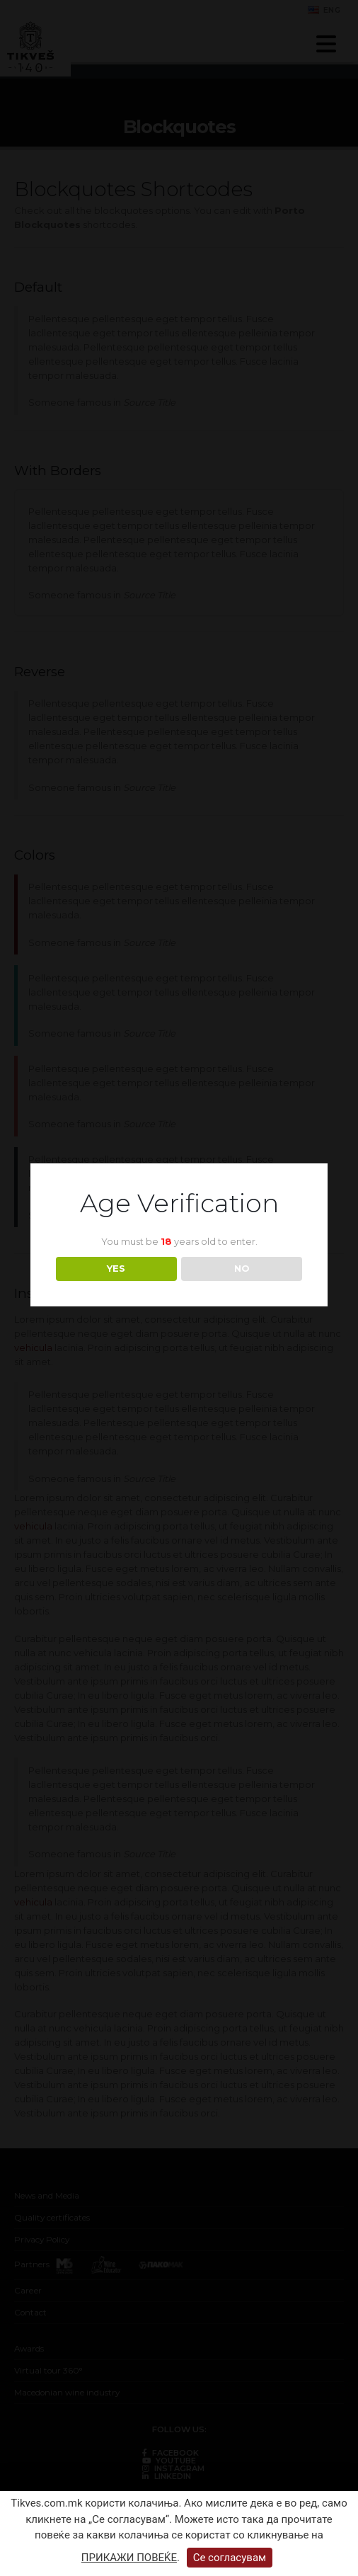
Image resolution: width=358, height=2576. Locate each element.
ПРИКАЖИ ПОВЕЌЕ (129, 2557)
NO (242, 1268)
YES (116, 1268)
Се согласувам (230, 2557)
